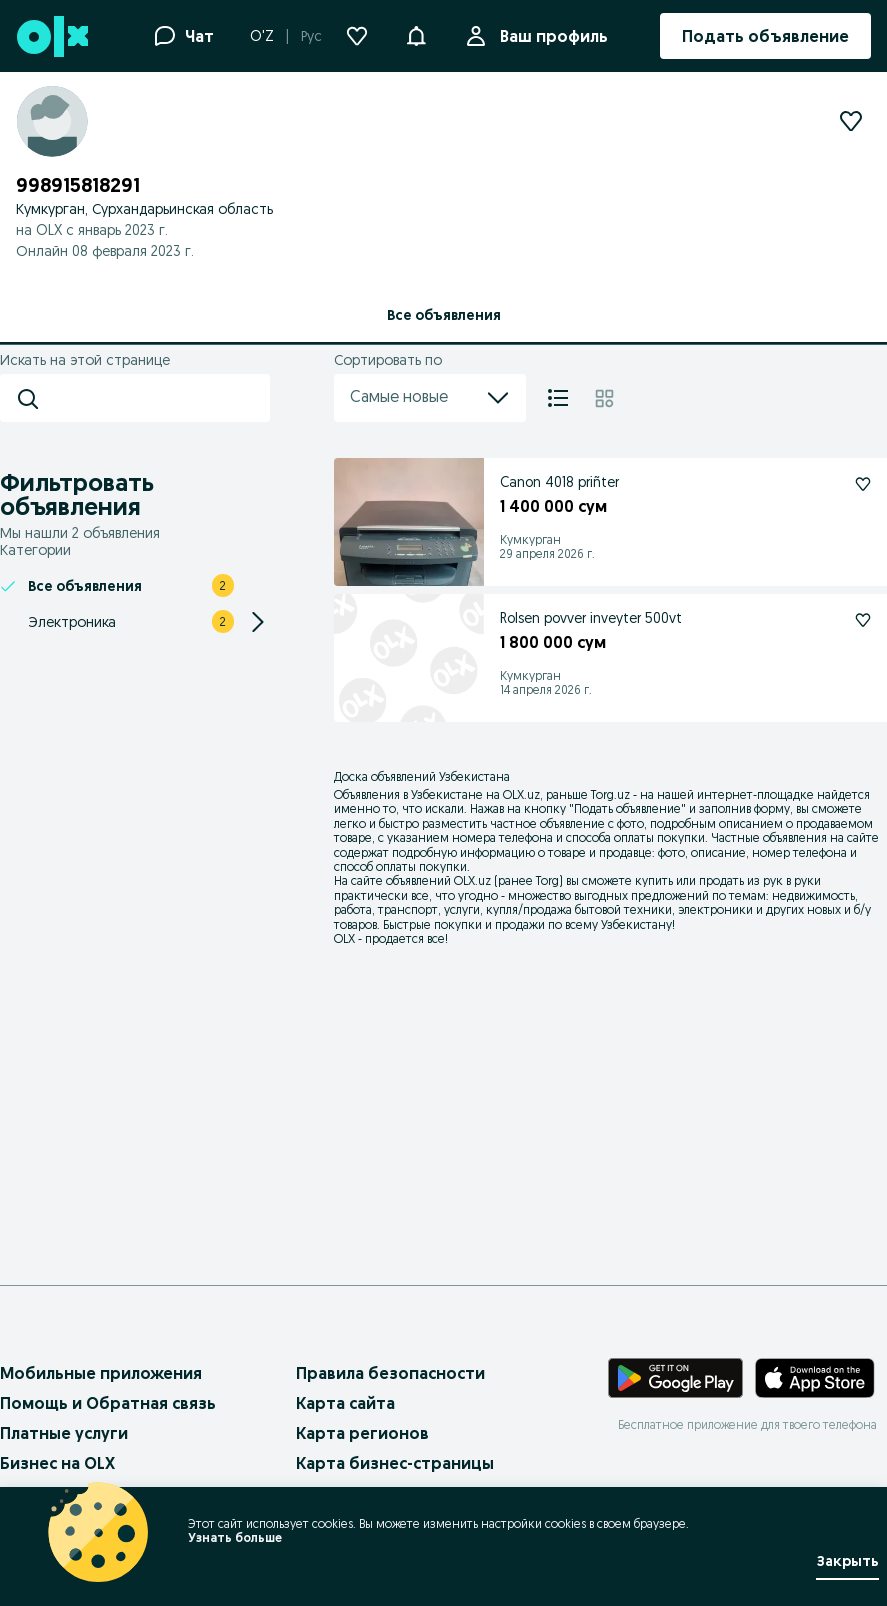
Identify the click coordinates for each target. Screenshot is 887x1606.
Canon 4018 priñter (559, 482)
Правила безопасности (390, 1373)
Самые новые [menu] (430, 398)
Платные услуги (64, 1433)
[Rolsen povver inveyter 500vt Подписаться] (863, 620)
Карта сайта (345, 1403)
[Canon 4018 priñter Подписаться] (863, 484)
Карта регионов (362, 1433)
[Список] (558, 398)
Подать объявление (627, 808)
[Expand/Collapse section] (258, 622)
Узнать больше (235, 1537)
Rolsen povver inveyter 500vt (591, 618)
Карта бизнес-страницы (395, 1463)
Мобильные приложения (101, 1373)
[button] (416, 34)
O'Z (262, 36)
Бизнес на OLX (57, 1463)
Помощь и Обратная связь (108, 1403)
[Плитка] (604, 398)
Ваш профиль (550, 36)
